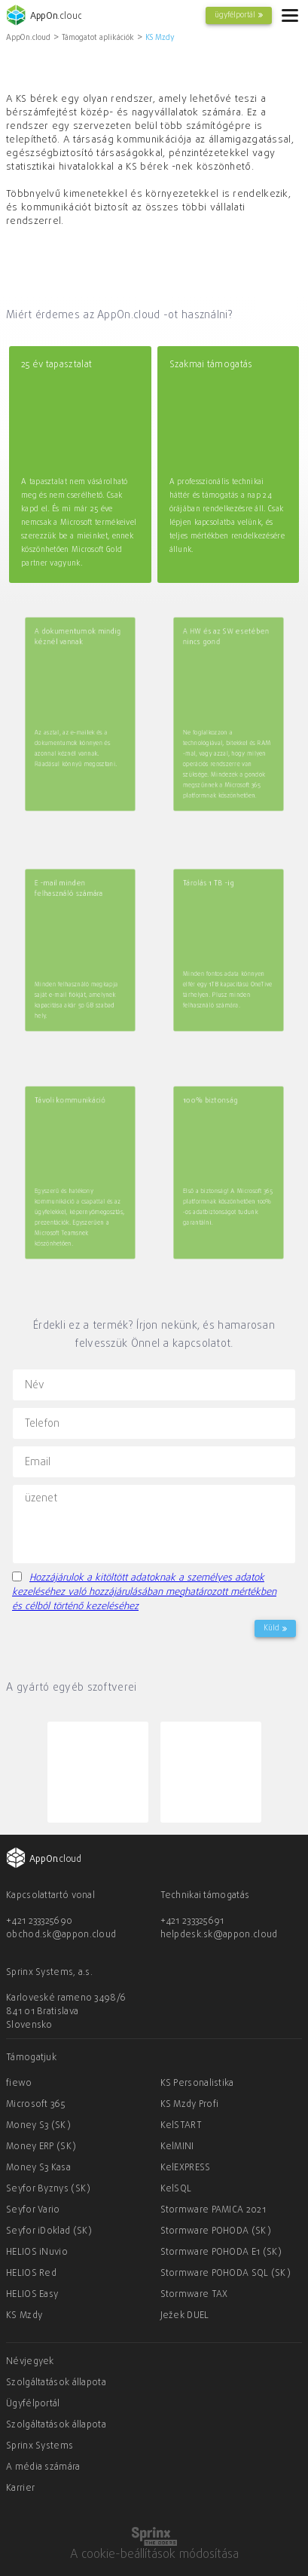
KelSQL (176, 2189)
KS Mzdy (160, 38)
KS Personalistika (197, 2083)
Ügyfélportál (33, 2404)
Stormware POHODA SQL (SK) (225, 2273)
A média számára (43, 2467)
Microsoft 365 (35, 2104)
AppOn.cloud (28, 38)
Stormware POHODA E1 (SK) (221, 2252)
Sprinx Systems (39, 2446)
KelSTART (181, 2126)
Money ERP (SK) (41, 2147)
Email (37, 1462)
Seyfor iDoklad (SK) (49, 2231)
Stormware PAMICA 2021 (213, 2210)
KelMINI (177, 2147)
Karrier (20, 2488)
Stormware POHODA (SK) (215, 2231)
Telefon (42, 1423)
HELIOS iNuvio (37, 2252)
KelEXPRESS (185, 2168)
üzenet (41, 1499)
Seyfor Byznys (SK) (48, 2189)
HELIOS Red (31, 2273)
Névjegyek (30, 2362)
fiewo (19, 2083)
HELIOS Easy (32, 2295)
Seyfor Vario (33, 2210)
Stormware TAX (194, 2295)
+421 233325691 (192, 1921)
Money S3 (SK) (38, 2126)
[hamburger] (290, 15)
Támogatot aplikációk (98, 38)
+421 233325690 (39, 1921)
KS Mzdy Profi (189, 2104)
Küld (275, 1628)
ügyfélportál (239, 15)
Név (34, 1385)
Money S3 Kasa (38, 2168)
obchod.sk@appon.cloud (61, 1935)
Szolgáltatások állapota (56, 2383)
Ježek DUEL (184, 2316)
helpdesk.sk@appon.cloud (219, 1935)
